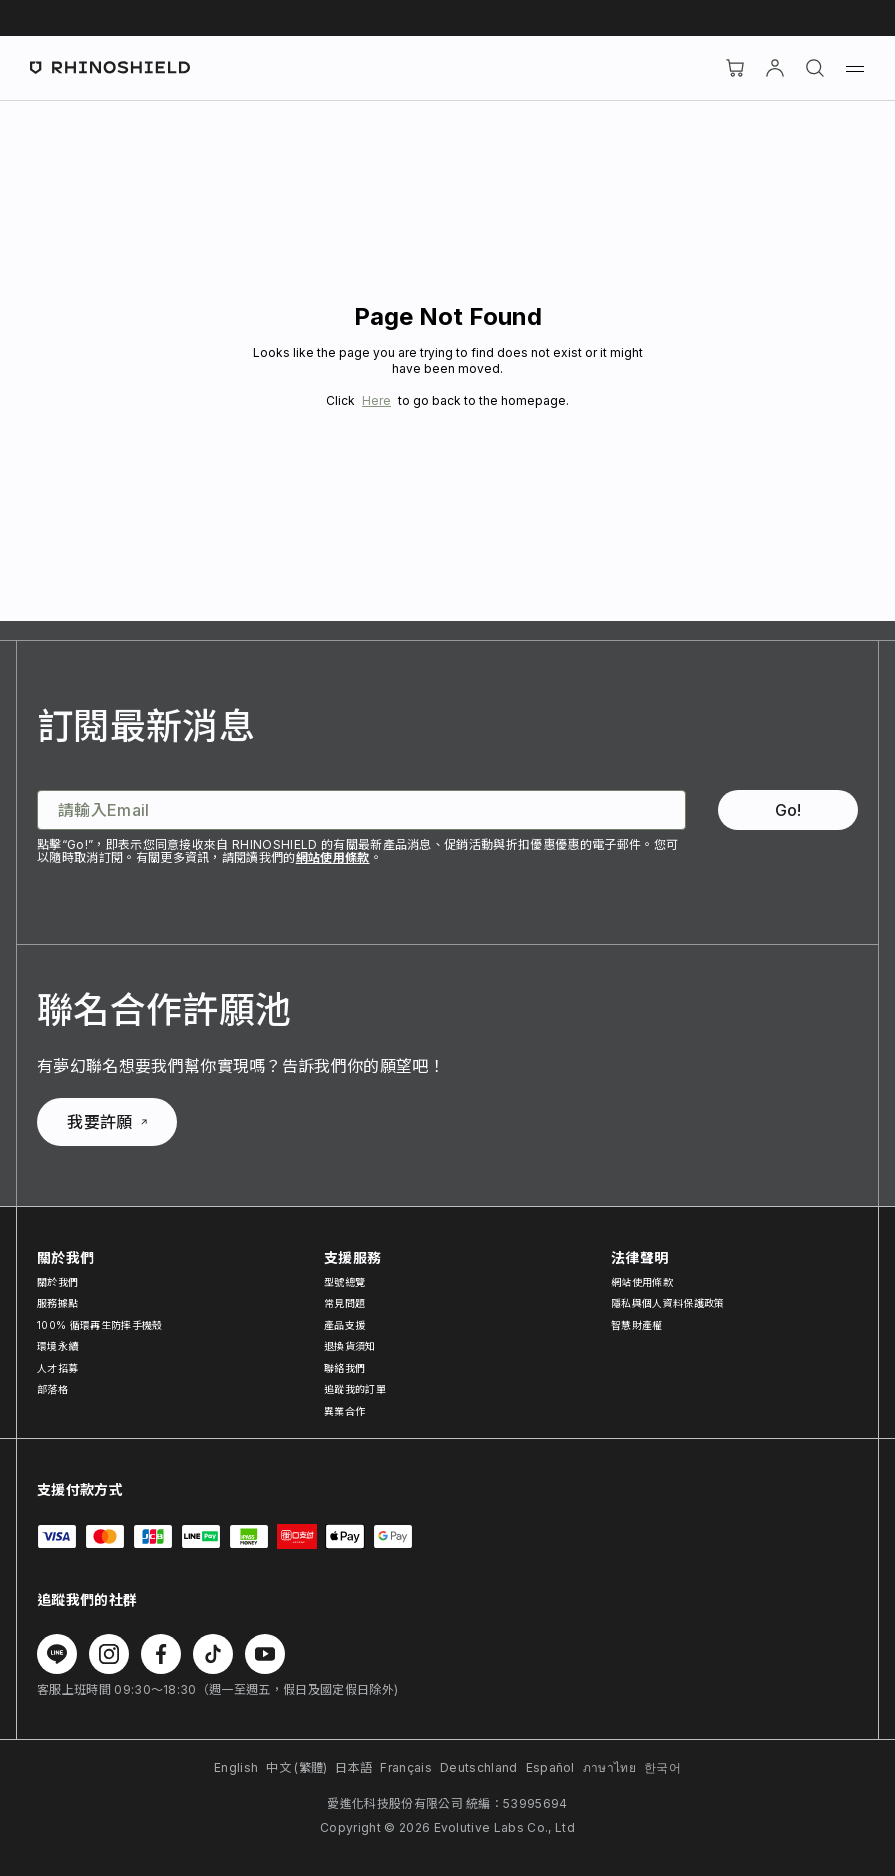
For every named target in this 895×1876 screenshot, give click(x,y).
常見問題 (344, 1303)
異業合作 (344, 1411)
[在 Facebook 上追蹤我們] (161, 1654)
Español (550, 1767)
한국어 (662, 1767)
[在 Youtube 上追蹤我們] (265, 1654)
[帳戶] (775, 68)
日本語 (353, 1767)
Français (406, 1767)
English (236, 1767)
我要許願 (106, 1122)
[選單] (855, 68)
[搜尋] (815, 68)
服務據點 (57, 1303)
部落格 (52, 1389)
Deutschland (479, 1767)
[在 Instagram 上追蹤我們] (109, 1654)
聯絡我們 (344, 1368)
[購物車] (735, 68)
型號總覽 (344, 1282)
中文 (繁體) (296, 1767)
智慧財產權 (637, 1325)
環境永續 (57, 1346)
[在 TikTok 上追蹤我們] (213, 1654)
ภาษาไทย (609, 1767)
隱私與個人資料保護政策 (668, 1303)
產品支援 (344, 1325)
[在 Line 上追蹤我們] (57, 1654)
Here (376, 400)
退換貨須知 (350, 1346)
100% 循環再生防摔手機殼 (99, 1325)
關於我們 (57, 1282)
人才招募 (57, 1368)
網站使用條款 (333, 857)
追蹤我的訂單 (355, 1389)
